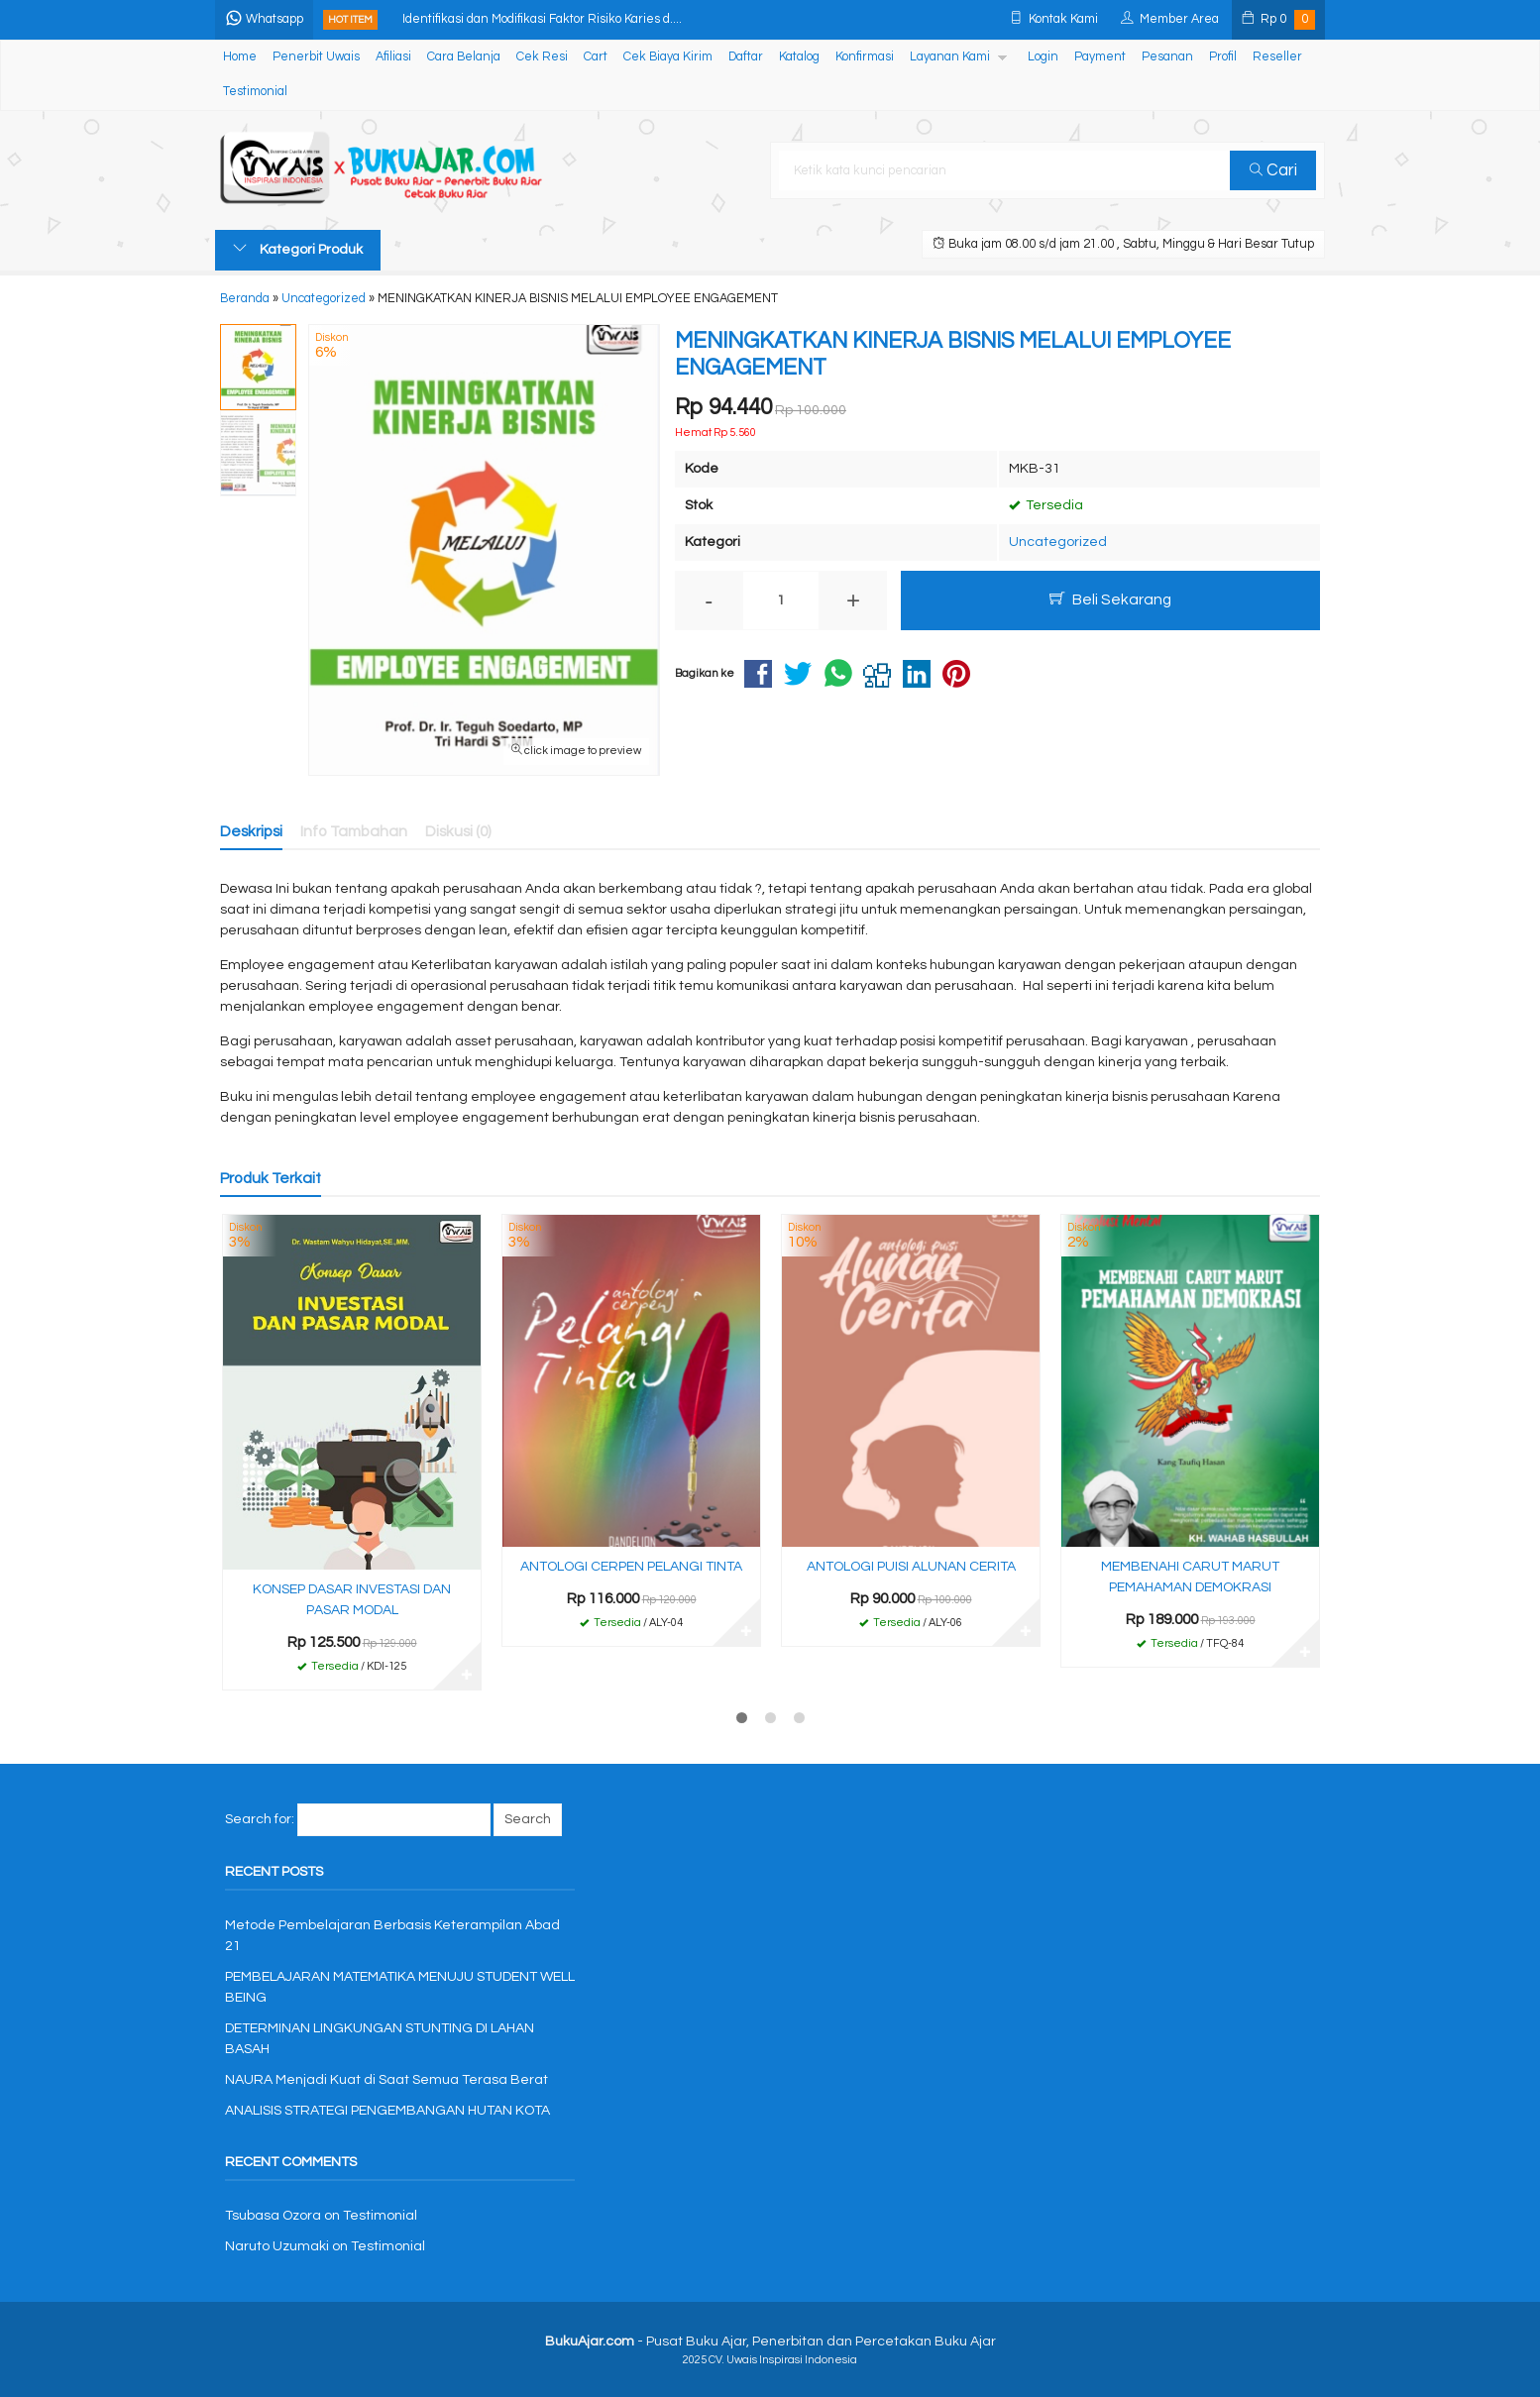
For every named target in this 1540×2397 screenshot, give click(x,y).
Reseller (1277, 57)
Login (1043, 57)
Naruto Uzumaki (277, 2246)
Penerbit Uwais (316, 57)
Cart (595, 57)
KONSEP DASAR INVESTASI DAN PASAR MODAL (352, 1599)
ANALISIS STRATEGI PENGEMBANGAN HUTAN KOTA (387, 2111)
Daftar (745, 57)
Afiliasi (393, 57)
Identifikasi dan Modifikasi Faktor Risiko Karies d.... (542, 19)
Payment (1100, 57)
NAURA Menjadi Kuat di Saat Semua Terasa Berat (386, 2080)
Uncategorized (1058, 542)
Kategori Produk (298, 249)
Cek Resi (542, 57)
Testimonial (255, 91)
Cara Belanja (463, 57)
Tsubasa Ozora (273, 2216)
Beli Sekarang (1110, 599)
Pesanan (1167, 57)
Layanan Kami (950, 57)
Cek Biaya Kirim (668, 57)
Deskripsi (251, 831)
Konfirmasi (864, 57)
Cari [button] (1273, 170)
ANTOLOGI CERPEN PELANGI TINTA (631, 1567)
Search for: (259, 1819)
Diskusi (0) (458, 831)
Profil (1223, 57)
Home (240, 57)
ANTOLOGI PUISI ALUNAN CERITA (911, 1567)
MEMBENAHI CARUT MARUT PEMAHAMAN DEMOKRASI (1190, 1577)
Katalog (799, 57)
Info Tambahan (353, 831)
